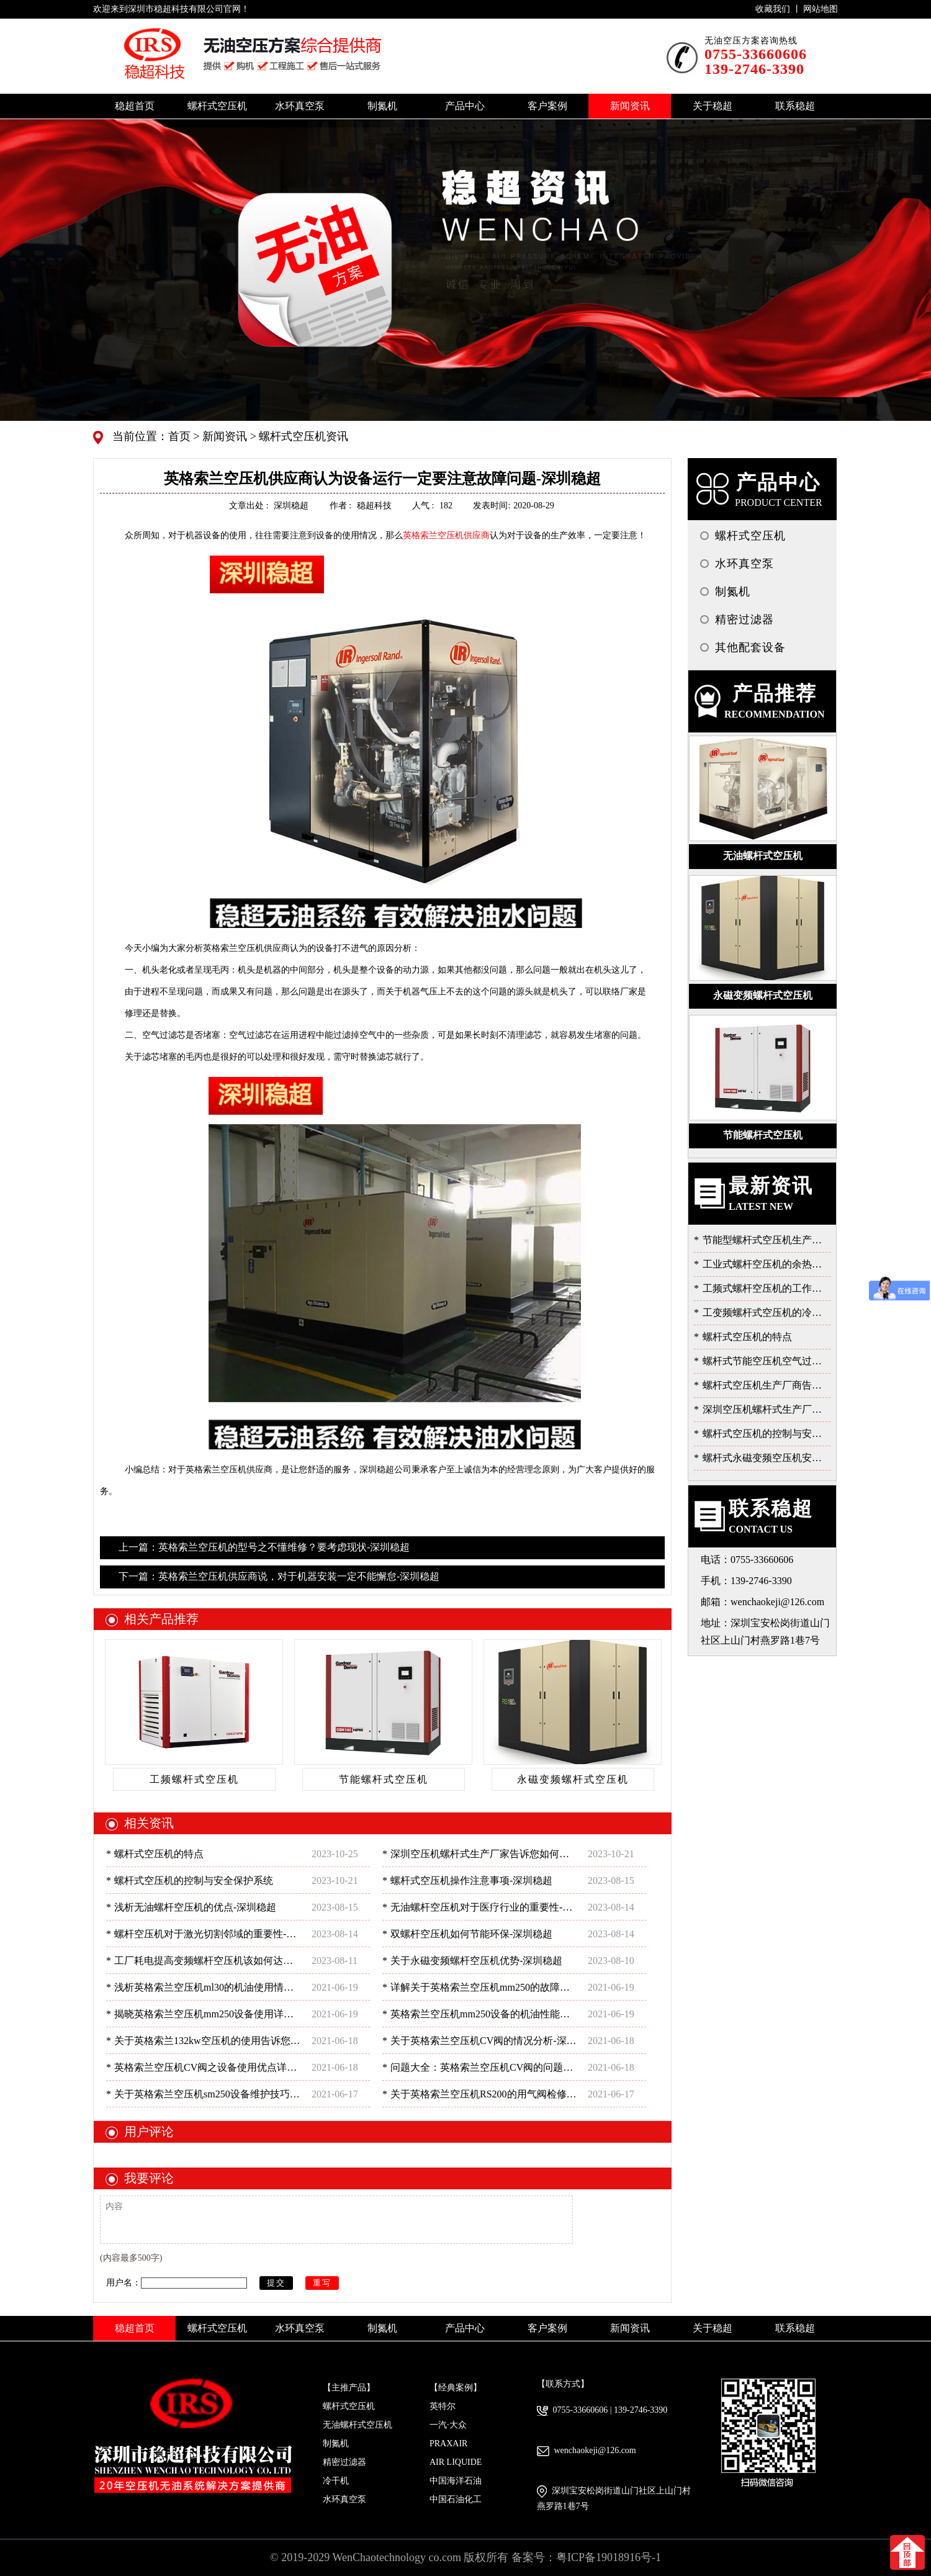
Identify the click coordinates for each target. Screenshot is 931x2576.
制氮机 (336, 2443)
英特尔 (443, 2406)
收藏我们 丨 (779, 9)
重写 (322, 2282)
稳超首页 (135, 106)
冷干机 (336, 2480)
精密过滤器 (344, 2462)
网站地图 (820, 9)
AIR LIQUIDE (456, 2462)
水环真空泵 (344, 2499)
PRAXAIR (448, 2443)
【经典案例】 (456, 2387)
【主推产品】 (349, 2387)
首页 (181, 436)
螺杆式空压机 (349, 2406)
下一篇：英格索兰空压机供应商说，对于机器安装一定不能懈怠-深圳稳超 (279, 1576)
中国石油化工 (456, 2499)
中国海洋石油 (456, 2480)
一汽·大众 (448, 2425)
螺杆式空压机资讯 (302, 436)
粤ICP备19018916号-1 (608, 2557)
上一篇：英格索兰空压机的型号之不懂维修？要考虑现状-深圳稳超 (264, 1547)
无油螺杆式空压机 (357, 2425)
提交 (276, 2282)
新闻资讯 (224, 436)
